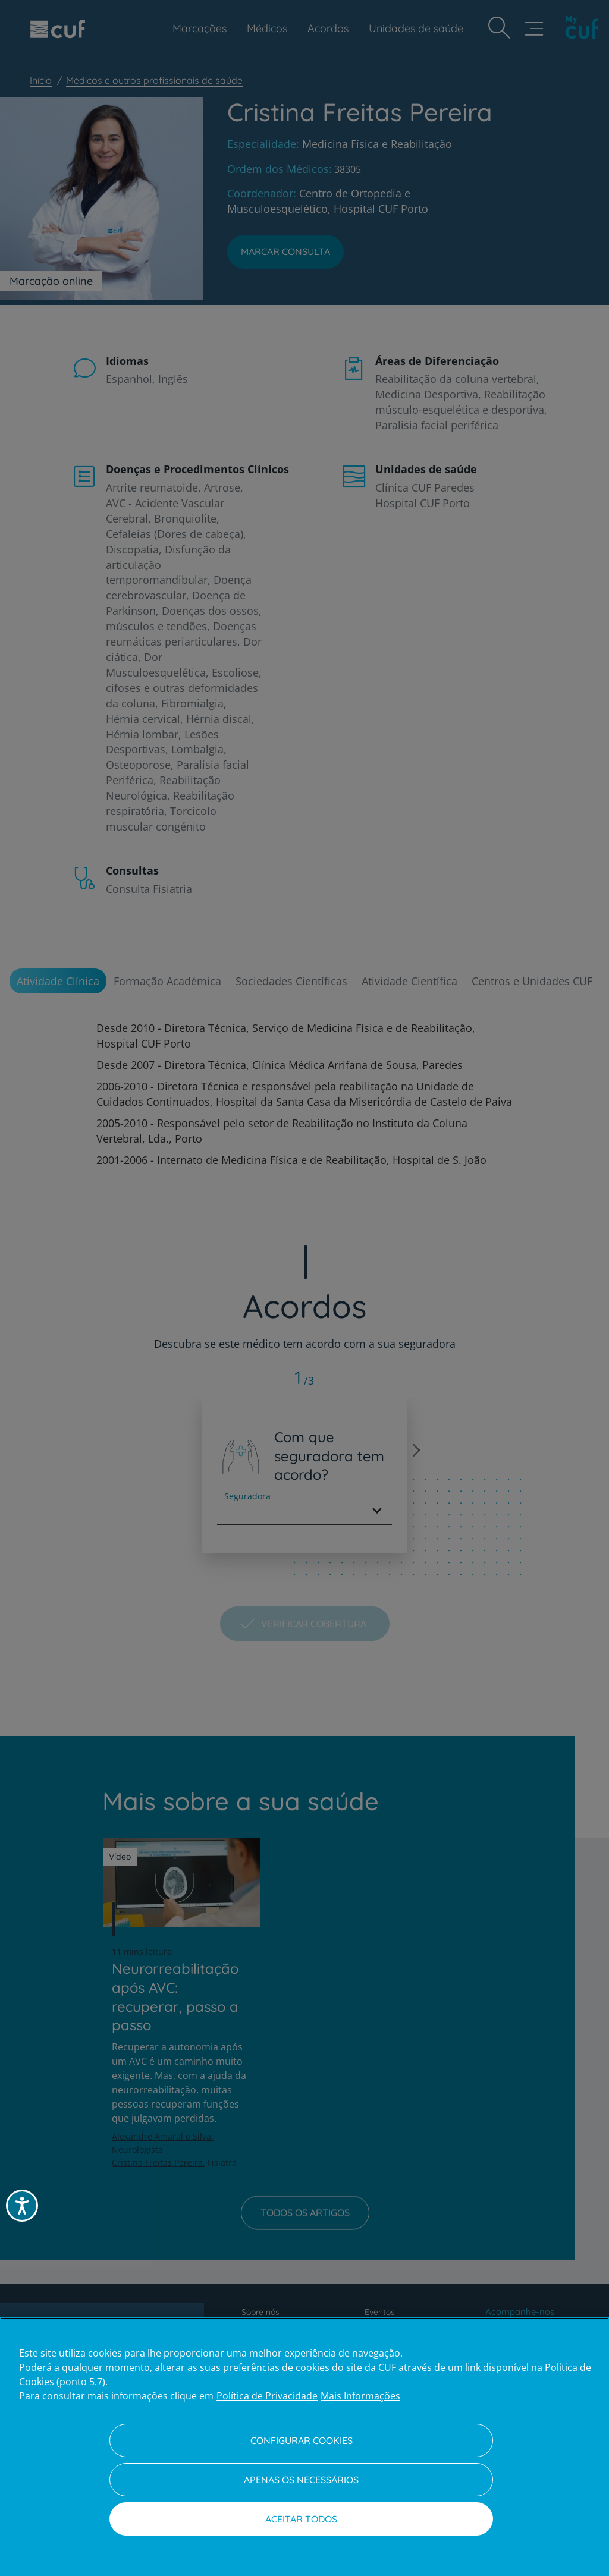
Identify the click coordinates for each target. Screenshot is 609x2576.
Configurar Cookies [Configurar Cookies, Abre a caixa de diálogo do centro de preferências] (301, 2440)
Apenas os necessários (301, 2480)
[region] (304, 2446)
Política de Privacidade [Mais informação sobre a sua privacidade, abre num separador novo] (267, 2395)
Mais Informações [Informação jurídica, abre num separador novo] (360, 2395)
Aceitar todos (301, 2519)
